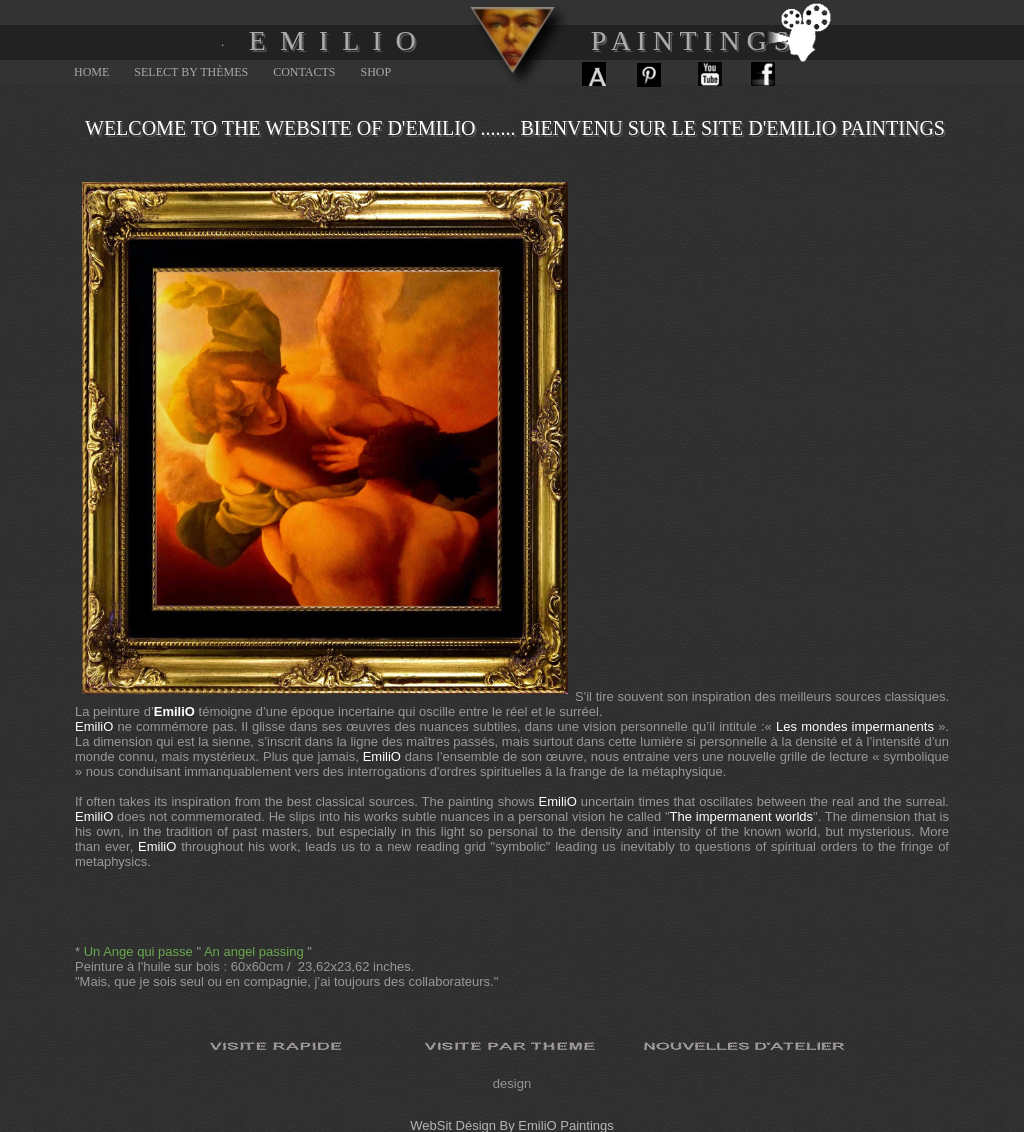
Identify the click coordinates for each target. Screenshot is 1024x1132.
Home (91, 72)
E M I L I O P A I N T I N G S (519, 40)
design (512, 1083)
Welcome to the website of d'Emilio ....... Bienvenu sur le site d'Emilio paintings (515, 128)
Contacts (304, 72)
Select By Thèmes (191, 72)
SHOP (376, 72)
